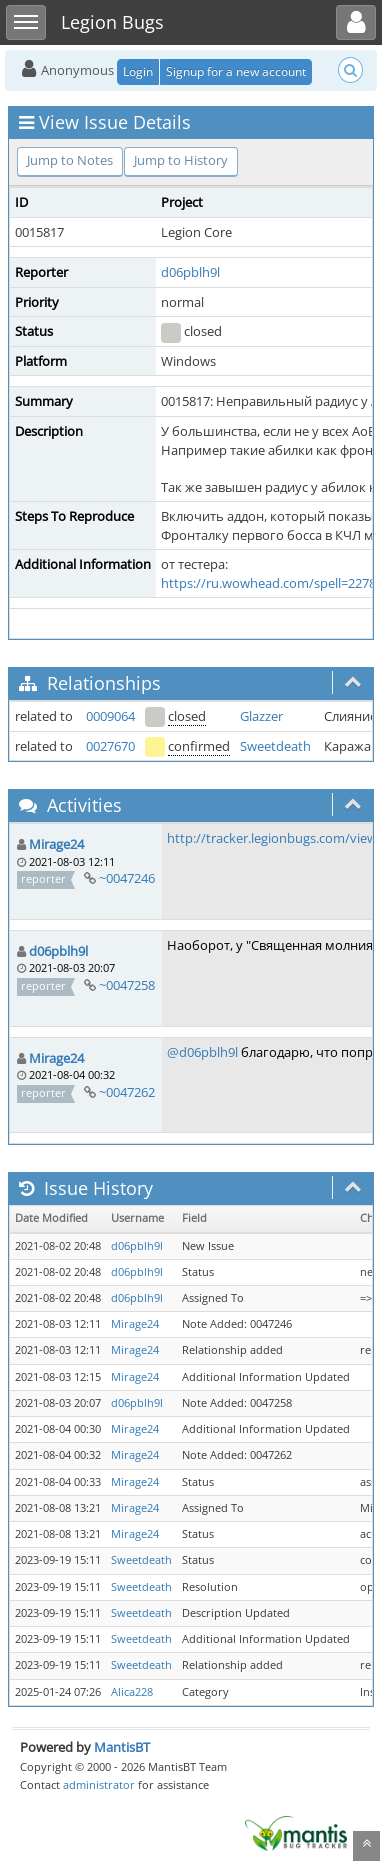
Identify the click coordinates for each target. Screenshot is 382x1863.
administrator (99, 1784)
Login (138, 71)
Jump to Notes (70, 160)
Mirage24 (56, 844)
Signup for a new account (236, 71)
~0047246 (127, 878)
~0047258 (127, 985)
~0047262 (127, 1092)
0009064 (110, 716)
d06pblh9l (190, 272)
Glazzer (261, 716)
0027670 (110, 746)
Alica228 (132, 1692)
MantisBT (122, 1747)
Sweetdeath (275, 746)
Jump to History (181, 160)
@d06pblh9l (202, 1052)
